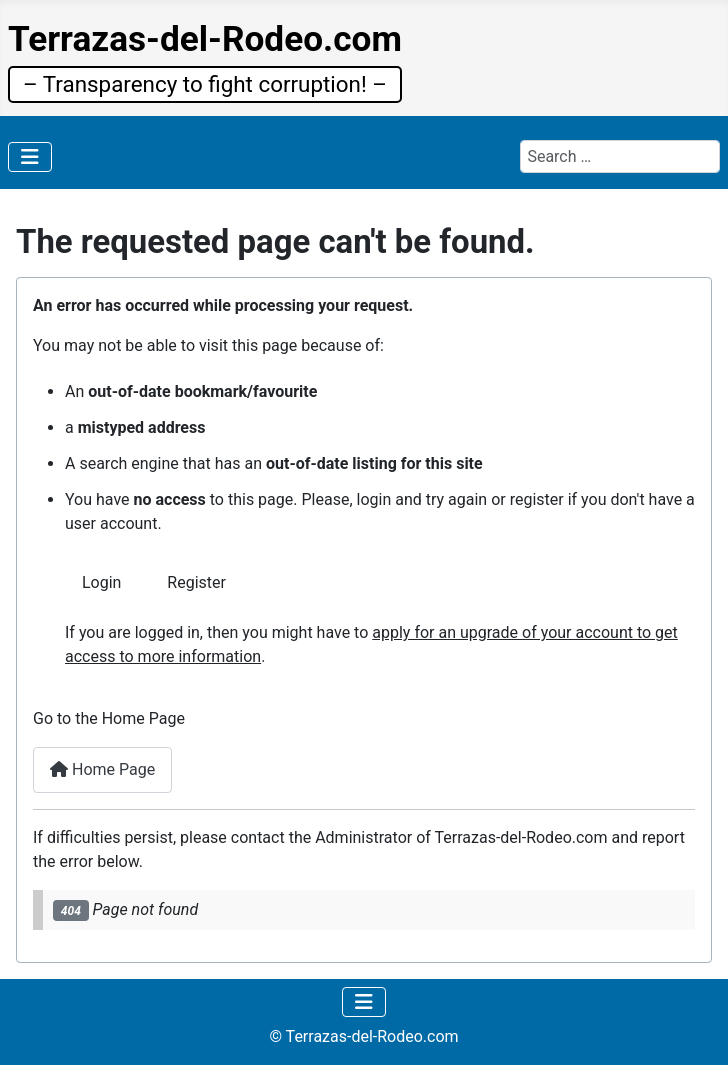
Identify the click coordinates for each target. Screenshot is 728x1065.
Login (101, 582)
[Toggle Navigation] (30, 157)
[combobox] (620, 156)
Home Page (102, 769)
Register (196, 582)
